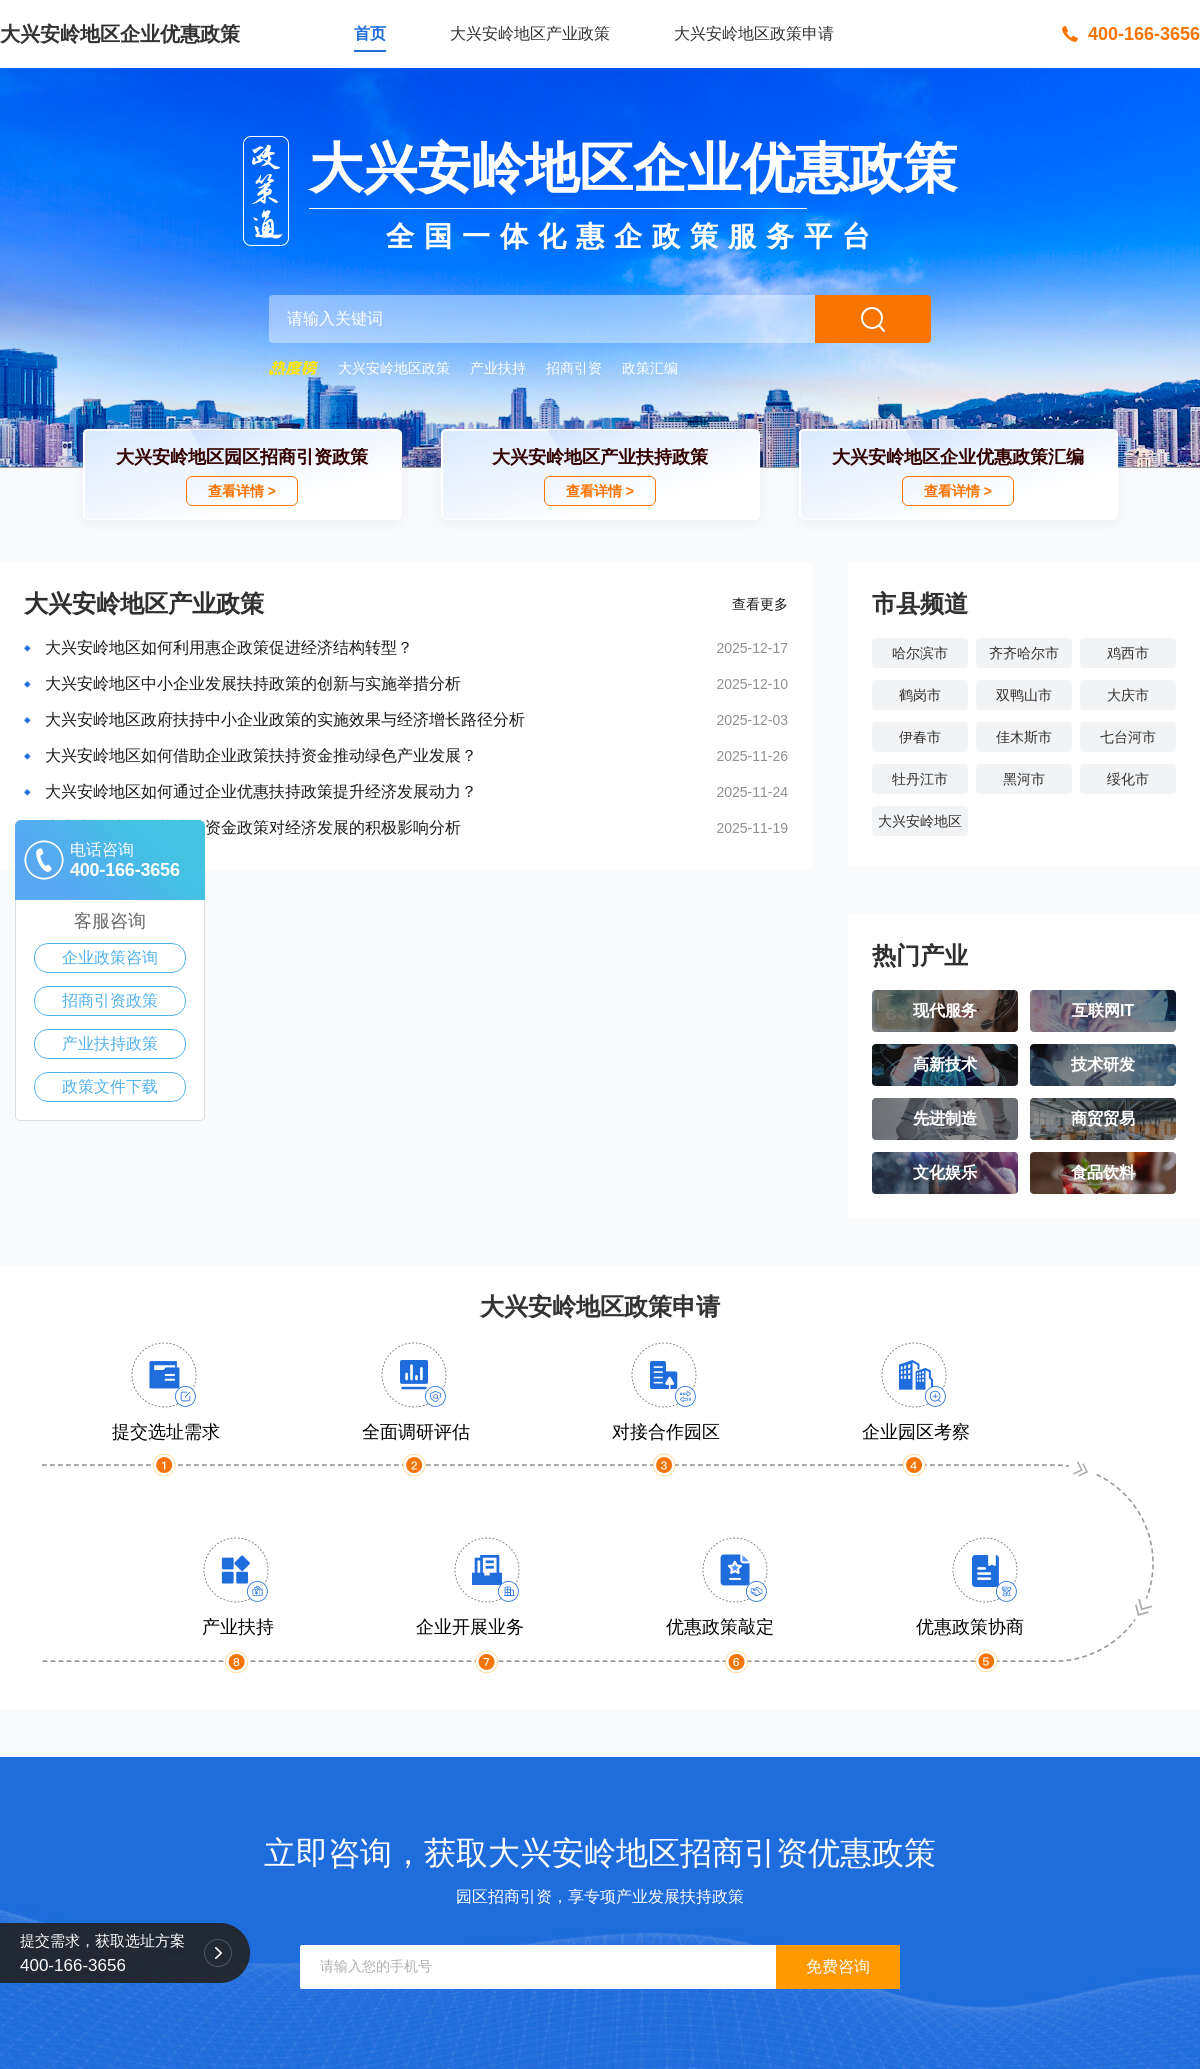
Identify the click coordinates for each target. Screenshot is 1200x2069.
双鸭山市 (1024, 695)
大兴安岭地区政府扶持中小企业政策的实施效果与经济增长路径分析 (285, 719)
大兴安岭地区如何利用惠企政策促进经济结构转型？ (229, 647)
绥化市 (1128, 779)
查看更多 (760, 604)
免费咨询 (838, 1966)
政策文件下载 (110, 1086)
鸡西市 (1128, 653)
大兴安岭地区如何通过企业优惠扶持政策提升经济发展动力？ (261, 791)
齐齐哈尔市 (1024, 653)
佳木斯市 (1024, 737)
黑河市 (1024, 779)
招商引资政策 (110, 1000)
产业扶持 (498, 368)
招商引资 (574, 368)
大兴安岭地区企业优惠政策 (120, 34)
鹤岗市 (920, 695)
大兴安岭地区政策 (394, 368)
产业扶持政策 (110, 1043)
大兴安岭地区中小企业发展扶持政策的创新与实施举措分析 (253, 683)
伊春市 (920, 737)
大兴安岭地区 (920, 821)
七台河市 (1128, 737)
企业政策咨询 (110, 957)
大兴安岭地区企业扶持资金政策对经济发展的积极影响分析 (253, 827)
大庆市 (1128, 695)
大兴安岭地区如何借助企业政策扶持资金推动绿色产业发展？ (261, 755)
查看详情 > (242, 491)
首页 (370, 33)
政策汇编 (650, 368)
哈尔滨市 (920, 653)
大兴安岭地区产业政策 (530, 33)
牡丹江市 (920, 779)
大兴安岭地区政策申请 (754, 33)
